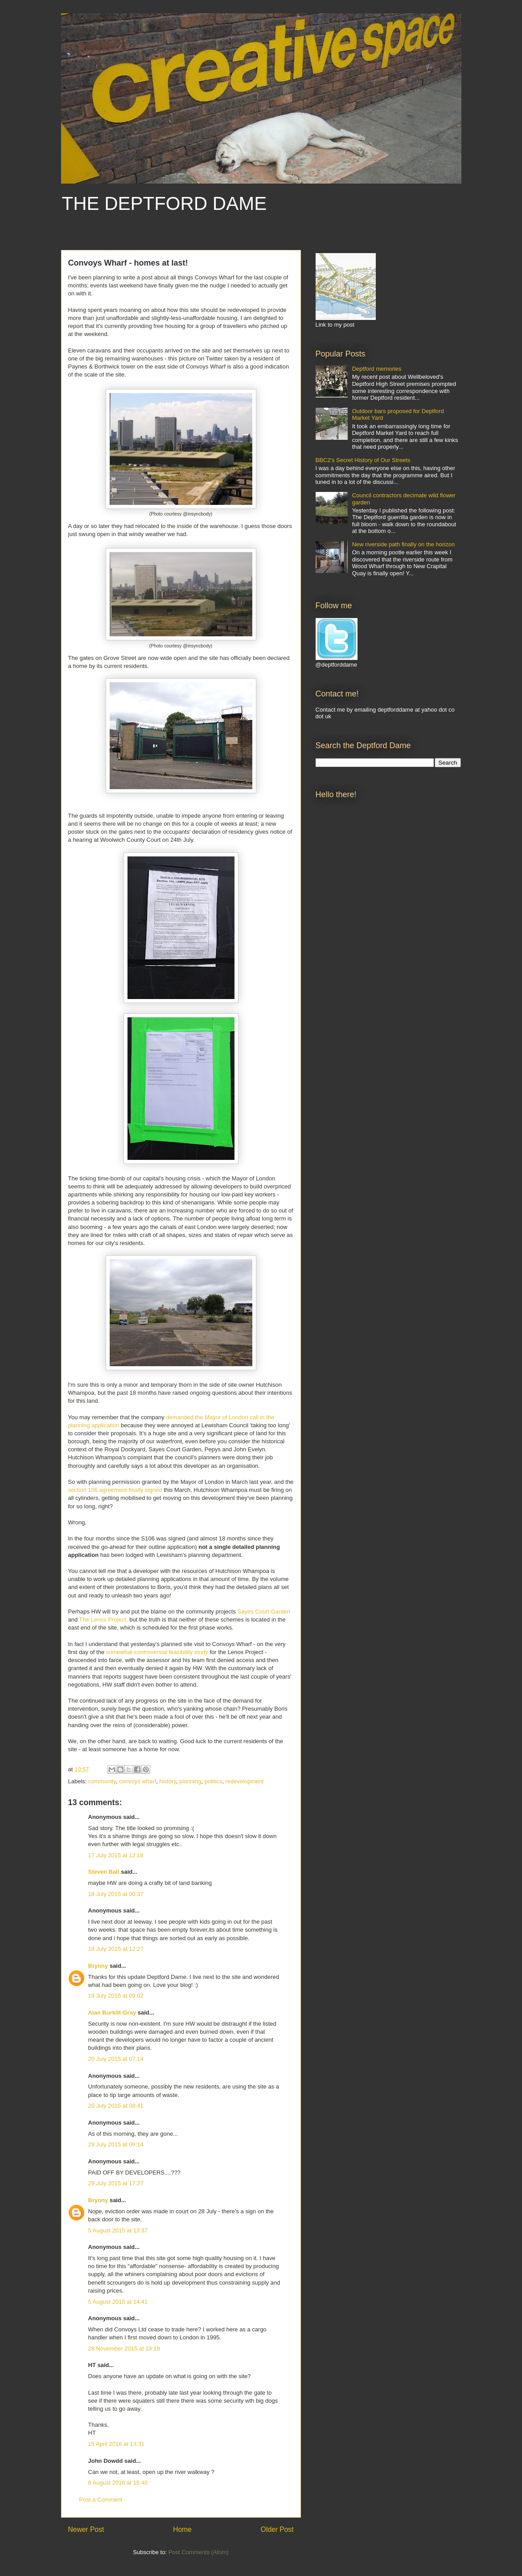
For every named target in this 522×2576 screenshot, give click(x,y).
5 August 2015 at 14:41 (118, 2301)
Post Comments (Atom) (199, 2552)
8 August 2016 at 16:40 (118, 2482)
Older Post (277, 2529)
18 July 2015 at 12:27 (116, 1948)
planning (190, 1781)
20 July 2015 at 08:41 (116, 2105)
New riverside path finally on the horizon (403, 544)
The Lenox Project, (103, 1619)
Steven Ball (103, 1871)
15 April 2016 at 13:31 (116, 2444)
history (168, 1781)
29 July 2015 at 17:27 (116, 2183)
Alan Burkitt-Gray (112, 2012)
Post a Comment (101, 2499)
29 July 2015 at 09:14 (116, 2144)
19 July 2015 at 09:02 (116, 1995)
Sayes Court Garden (264, 1611)
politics (213, 1781)
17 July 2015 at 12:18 (116, 1855)
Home (182, 2529)
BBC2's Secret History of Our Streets (363, 460)
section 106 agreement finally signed (115, 1490)
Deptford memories (377, 368)
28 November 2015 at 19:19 (124, 2348)
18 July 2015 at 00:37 (116, 1894)
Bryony (98, 1965)
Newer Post (86, 2529)
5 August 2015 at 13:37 (118, 2230)
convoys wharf (137, 1781)
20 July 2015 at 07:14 (116, 2059)
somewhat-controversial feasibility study (157, 1652)
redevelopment (244, 1781)
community (102, 1781)
